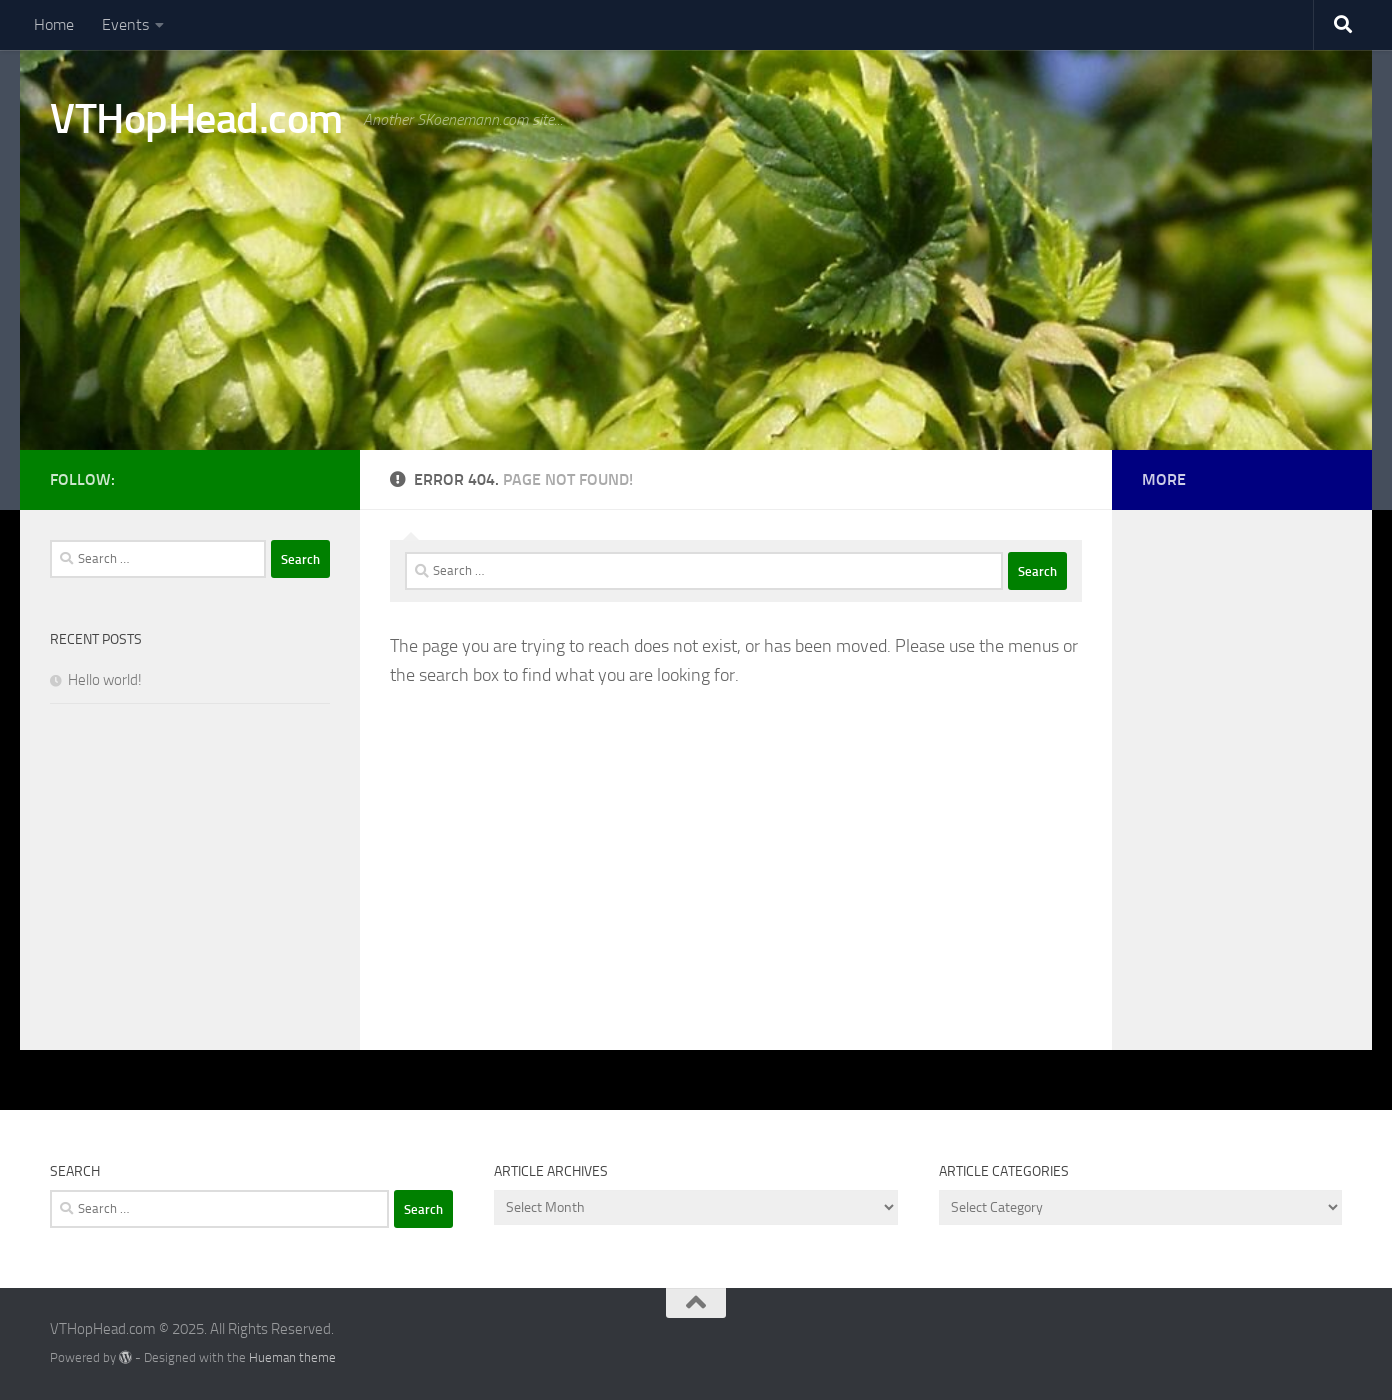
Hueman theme (292, 1357)
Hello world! (105, 680)
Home (54, 24)
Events (125, 24)
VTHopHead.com (196, 119)
